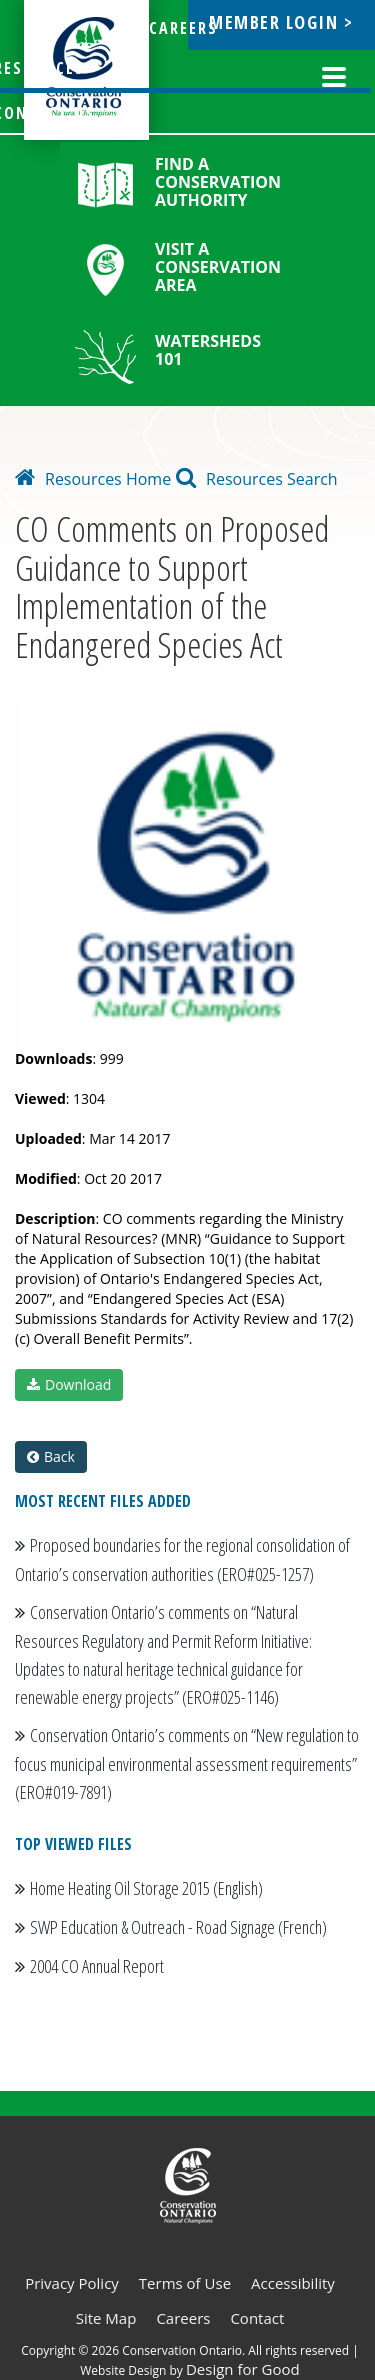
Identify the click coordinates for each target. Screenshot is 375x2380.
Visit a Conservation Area (218, 267)
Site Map (106, 2318)
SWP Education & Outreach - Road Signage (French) (178, 1927)
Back (51, 1456)
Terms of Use (185, 2283)
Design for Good (243, 2369)
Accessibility (293, 2283)
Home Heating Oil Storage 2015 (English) (146, 1888)
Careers (183, 2318)
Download (69, 1384)
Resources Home (93, 479)
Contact (257, 2318)
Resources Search (257, 479)
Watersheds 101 (208, 350)
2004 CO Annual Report (97, 1966)
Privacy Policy (72, 2283)
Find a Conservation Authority (218, 182)
